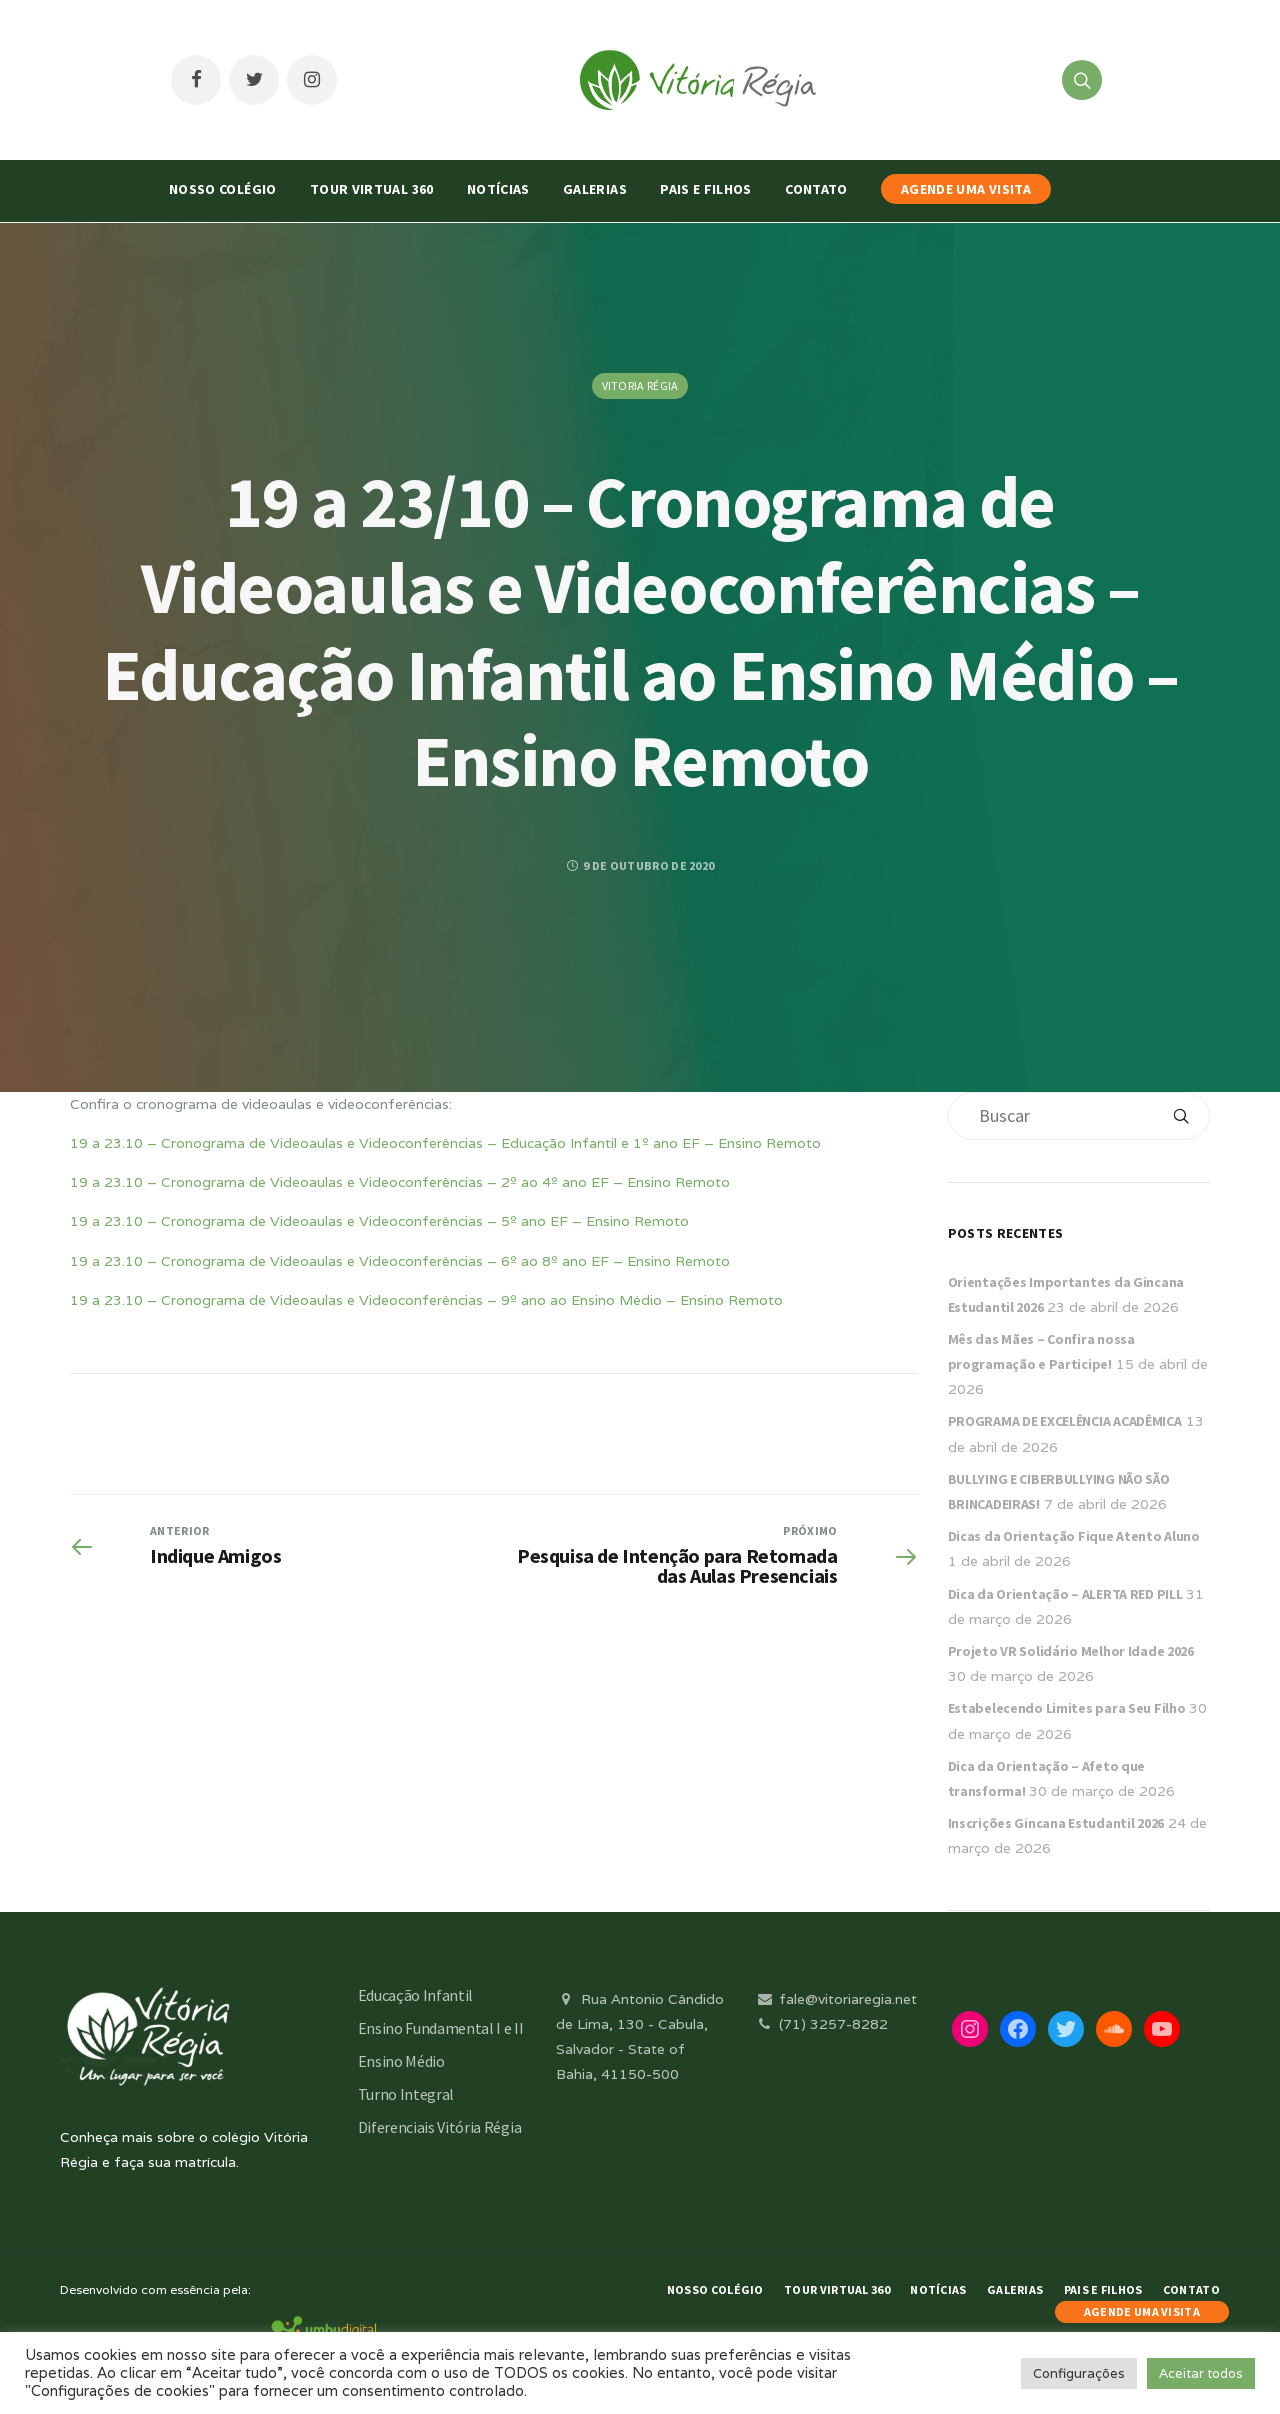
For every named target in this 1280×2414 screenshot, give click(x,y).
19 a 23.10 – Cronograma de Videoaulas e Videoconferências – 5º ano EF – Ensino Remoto (379, 1221)
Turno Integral (406, 2094)
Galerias (595, 189)
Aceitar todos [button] (1201, 2373)
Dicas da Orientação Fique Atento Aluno (1074, 1536)
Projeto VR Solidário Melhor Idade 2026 (1071, 1651)
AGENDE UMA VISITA (966, 189)
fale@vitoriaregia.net (835, 1999)
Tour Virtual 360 (372, 189)
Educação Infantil (416, 1995)
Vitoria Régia (640, 385)
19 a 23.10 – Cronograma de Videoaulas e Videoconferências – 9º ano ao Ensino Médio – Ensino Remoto (426, 1300)
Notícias (498, 189)
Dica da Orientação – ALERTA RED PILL (1065, 1594)
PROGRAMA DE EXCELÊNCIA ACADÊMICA (1065, 1421)
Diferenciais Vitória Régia (440, 2127)
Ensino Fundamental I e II (441, 2028)
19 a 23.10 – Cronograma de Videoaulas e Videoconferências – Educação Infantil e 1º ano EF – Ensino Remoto (445, 1143)
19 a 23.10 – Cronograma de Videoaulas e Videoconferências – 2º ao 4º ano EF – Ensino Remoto (400, 1182)
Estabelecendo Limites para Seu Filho (1067, 1708)
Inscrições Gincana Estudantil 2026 (1056, 1823)
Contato (816, 189)
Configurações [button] (1079, 2373)
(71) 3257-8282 (821, 2024)
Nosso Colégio (223, 189)
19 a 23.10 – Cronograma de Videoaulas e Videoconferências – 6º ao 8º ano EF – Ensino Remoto (400, 1261)
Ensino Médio (401, 2061)
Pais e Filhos (706, 189)
